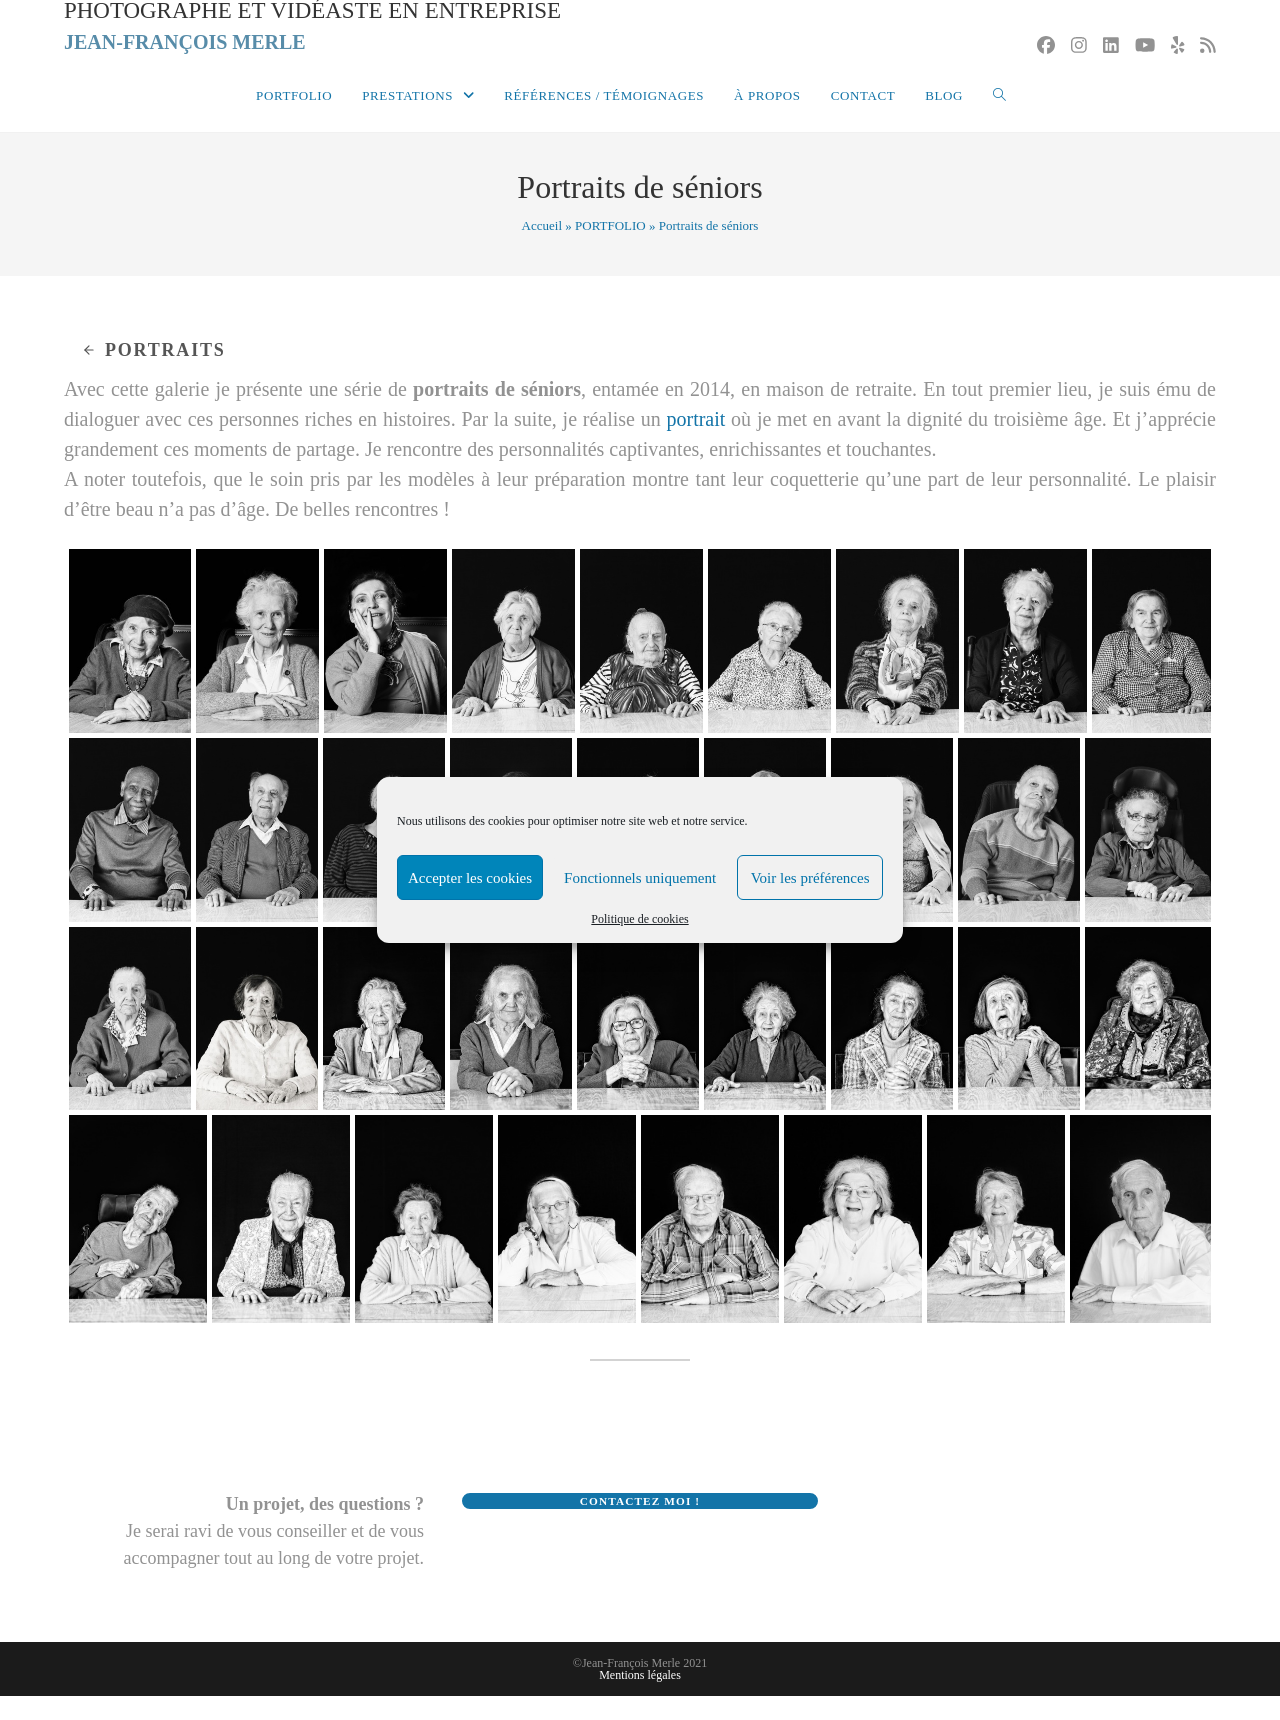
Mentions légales (640, 1699)
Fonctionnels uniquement (640, 878)
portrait (695, 444)
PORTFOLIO (610, 249)
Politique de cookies (639, 919)
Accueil (542, 249)
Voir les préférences (810, 878)
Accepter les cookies (470, 878)
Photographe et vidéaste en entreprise (324, 38)
